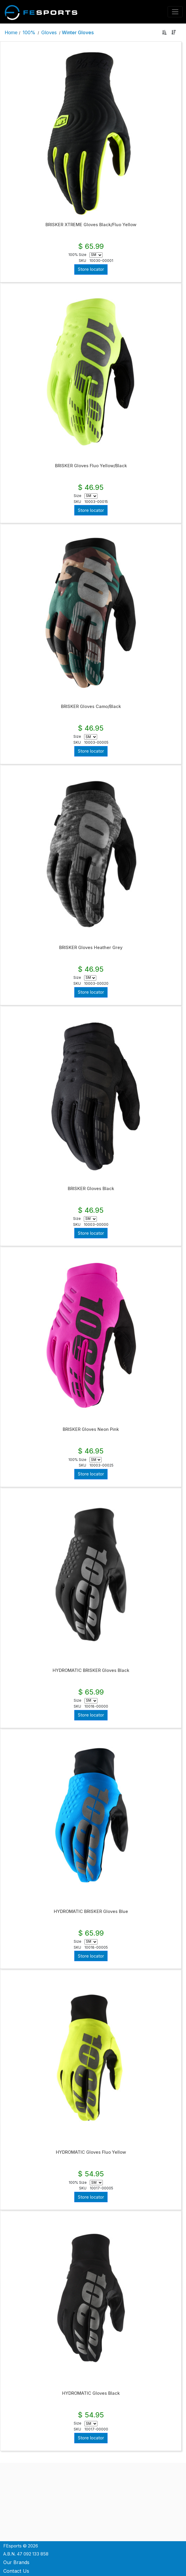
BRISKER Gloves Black (91, 1188)
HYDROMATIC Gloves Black (91, 2393)
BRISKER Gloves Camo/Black (91, 706)
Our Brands (16, 2562)
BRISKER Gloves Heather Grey (90, 947)
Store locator (91, 269)
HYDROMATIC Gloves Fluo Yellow (91, 2152)
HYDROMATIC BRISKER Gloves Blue (91, 1911)
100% (29, 32)
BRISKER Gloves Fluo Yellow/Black (91, 465)
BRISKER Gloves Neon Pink (91, 1429)
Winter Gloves (78, 32)
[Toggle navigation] (175, 11)
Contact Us (16, 2571)
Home (11, 32)
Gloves (49, 32)
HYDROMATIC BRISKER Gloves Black (91, 1670)
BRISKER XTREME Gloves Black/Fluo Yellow (90, 224)
